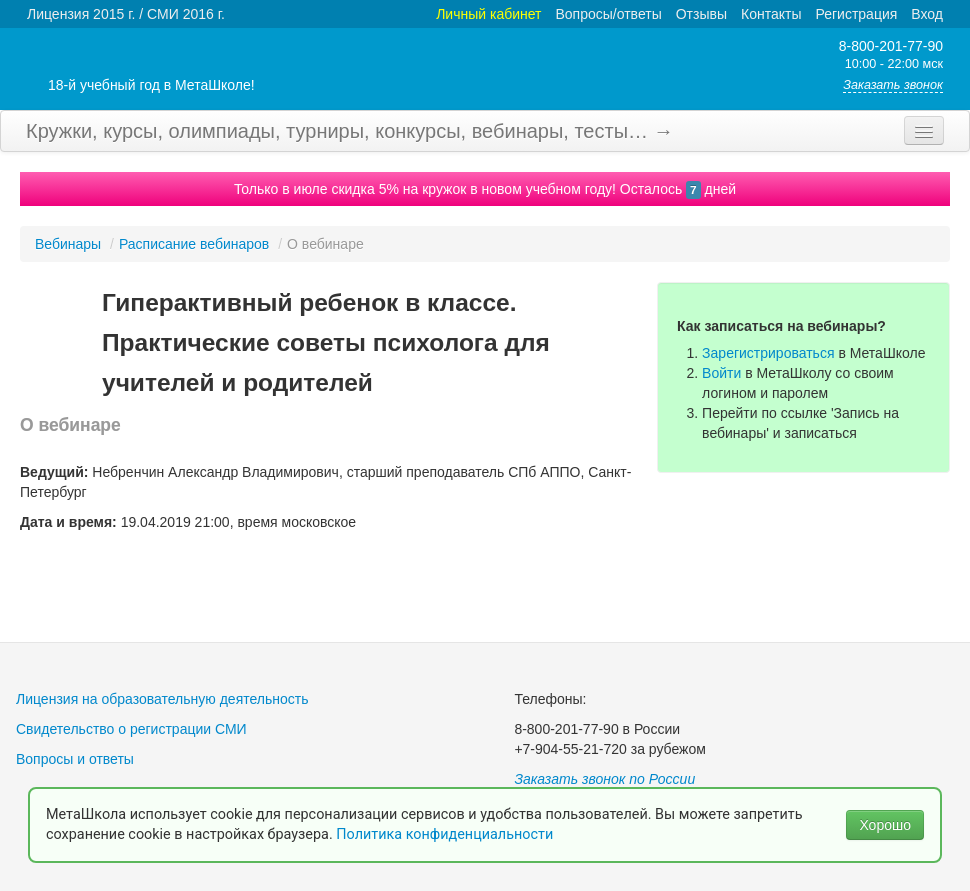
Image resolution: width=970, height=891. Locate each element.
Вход (927, 14)
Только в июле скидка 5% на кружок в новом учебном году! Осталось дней (485, 189)
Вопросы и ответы (75, 759)
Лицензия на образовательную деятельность (162, 699)
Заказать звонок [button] (893, 85)
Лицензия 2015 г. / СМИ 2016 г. (126, 14)
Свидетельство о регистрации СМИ (131, 729)
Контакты (771, 14)
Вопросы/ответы (609, 14)
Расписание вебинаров (194, 244)
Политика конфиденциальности (446, 834)
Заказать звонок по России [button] (604, 779)
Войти (721, 373)
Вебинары (68, 244)
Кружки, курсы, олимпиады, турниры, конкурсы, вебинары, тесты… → (350, 131)
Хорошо (885, 825)
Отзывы (701, 14)
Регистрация (856, 14)
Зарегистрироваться (768, 353)
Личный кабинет (488, 14)
